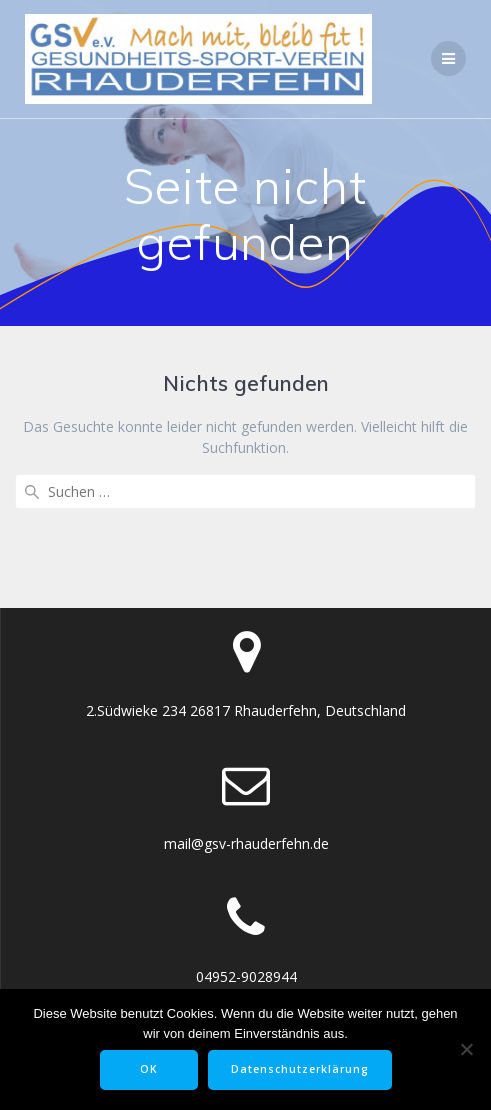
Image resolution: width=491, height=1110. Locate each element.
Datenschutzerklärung (300, 1069)
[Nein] (466, 1049)
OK (149, 1069)
